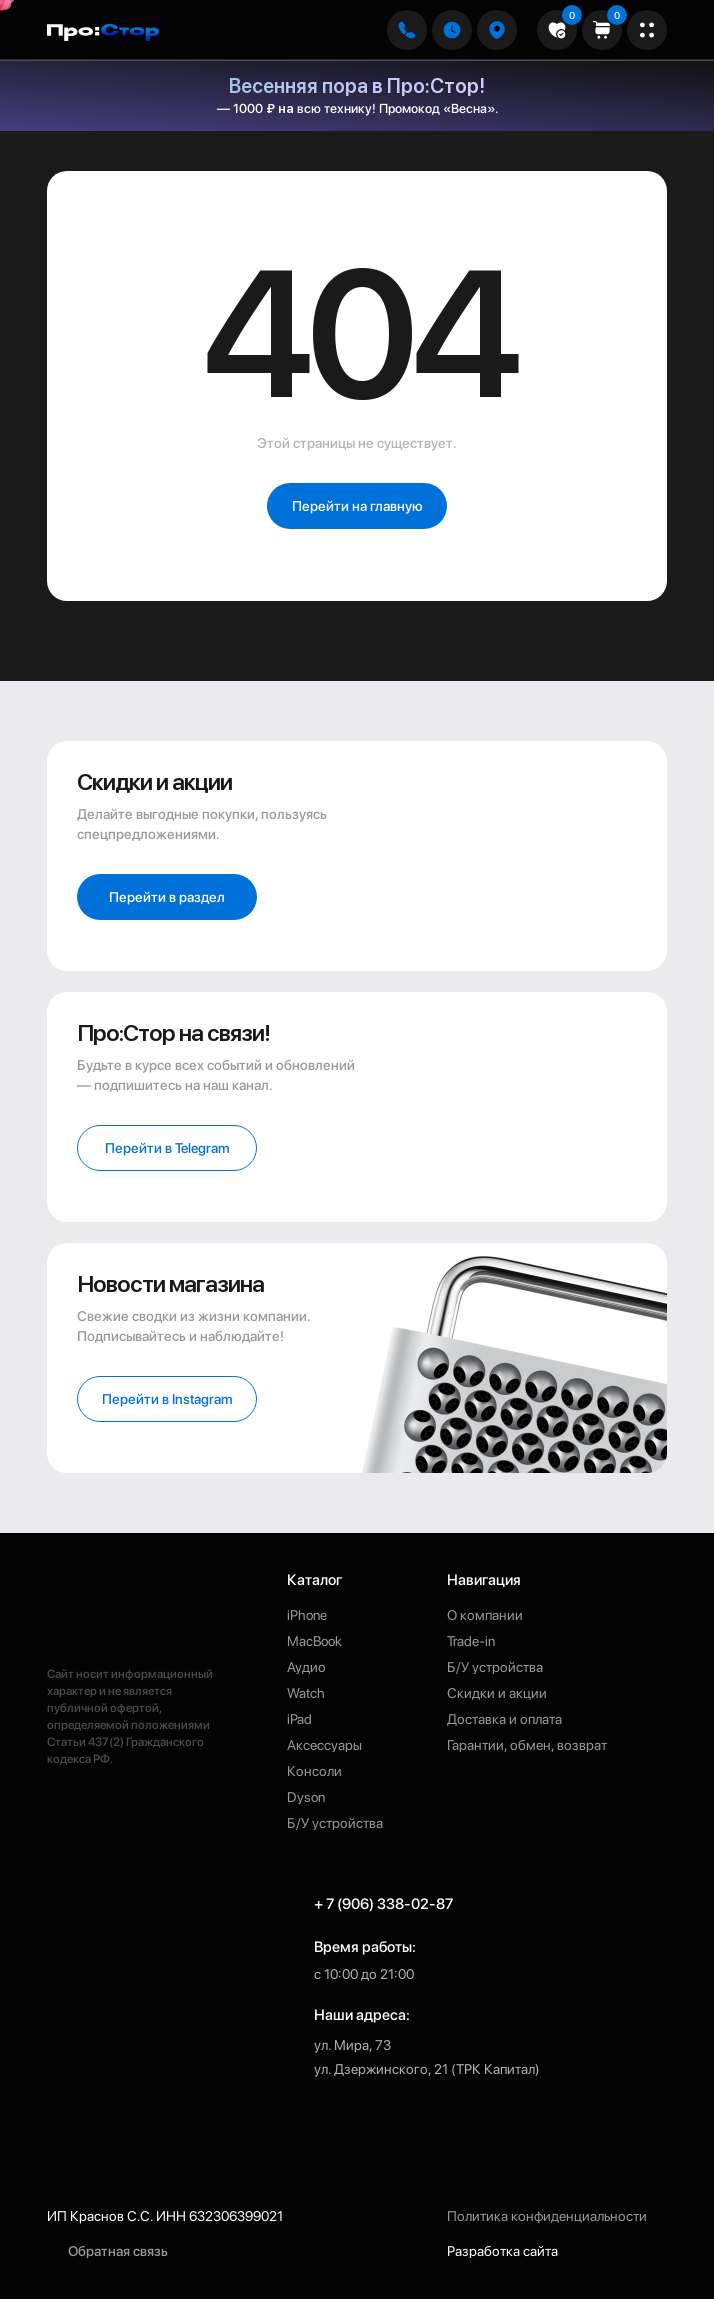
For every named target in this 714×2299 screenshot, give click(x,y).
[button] (497, 30)
